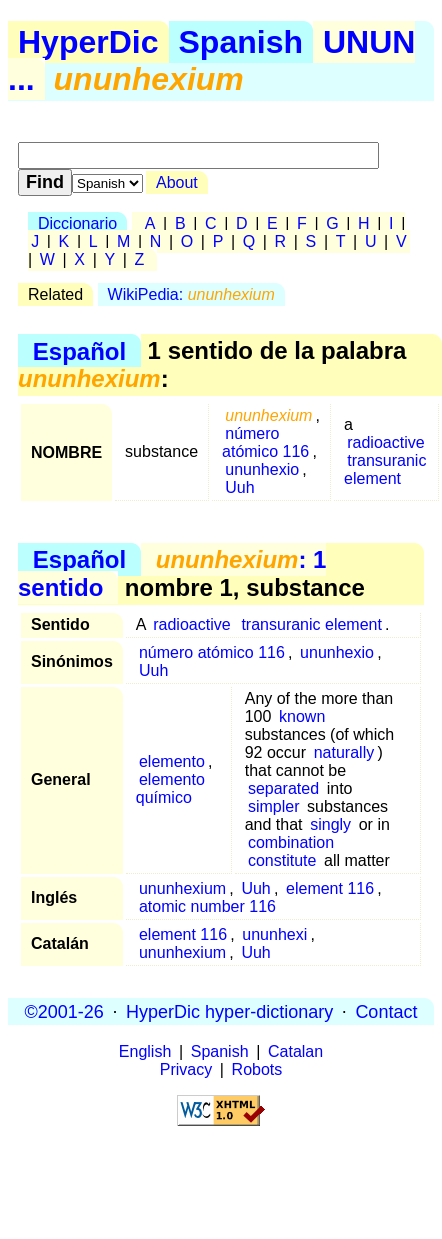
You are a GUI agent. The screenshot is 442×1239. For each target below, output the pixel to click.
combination (291, 842)
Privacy (186, 1069)
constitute (282, 860)
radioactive (385, 442)
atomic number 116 (207, 906)
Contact (386, 1011)
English (145, 1051)
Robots (257, 1069)
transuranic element (385, 469)
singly (330, 824)
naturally (344, 752)
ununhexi (274, 934)
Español (79, 350)
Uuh (239, 487)
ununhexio (262, 469)
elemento (172, 761)
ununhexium (182, 888)
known (302, 716)
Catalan (295, 1051)
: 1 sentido (172, 573)
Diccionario (77, 223)
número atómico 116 (265, 442)
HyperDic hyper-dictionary (229, 1011)
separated (283, 788)
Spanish (241, 42)
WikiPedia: (191, 294)
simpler (274, 806)
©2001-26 (64, 1011)
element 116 (330, 888)
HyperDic (88, 42)
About (177, 182)
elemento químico (170, 788)
